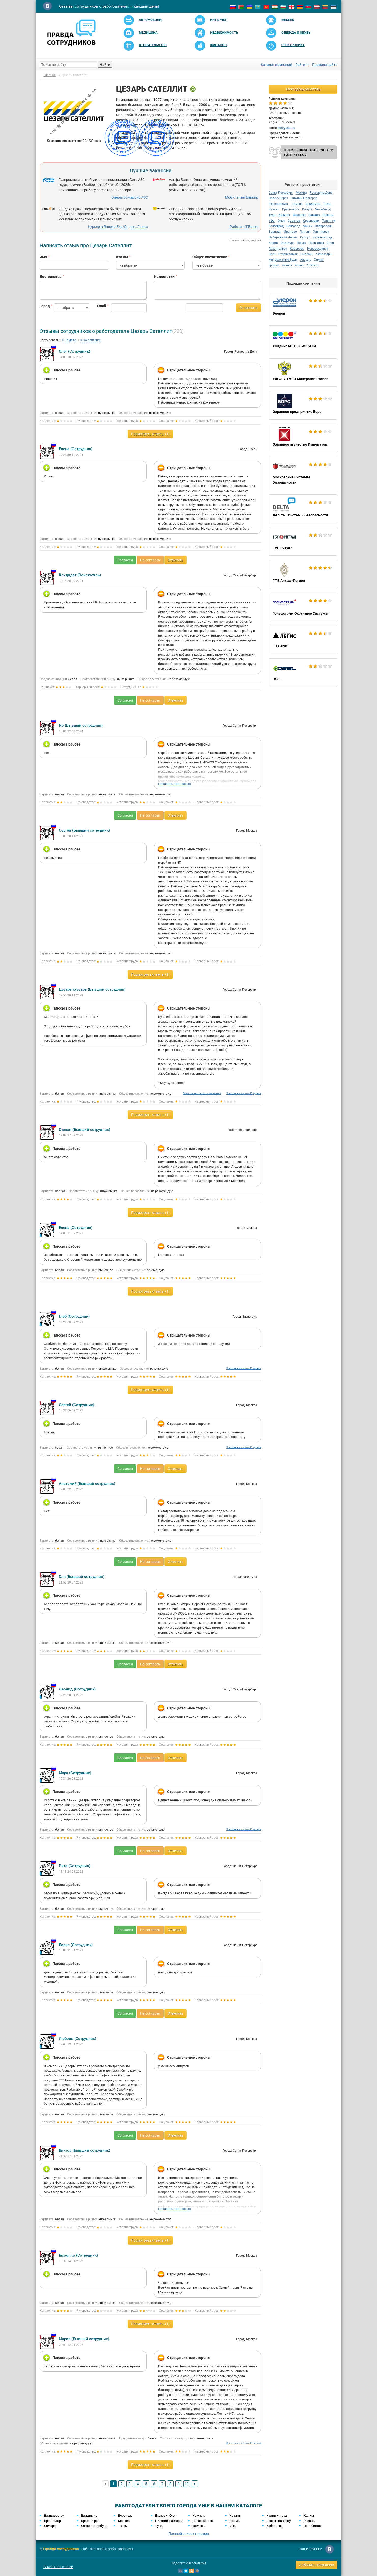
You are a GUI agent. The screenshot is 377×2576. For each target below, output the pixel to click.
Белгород (293, 226)
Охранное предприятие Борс (303, 405)
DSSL (303, 673)
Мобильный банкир (241, 197)
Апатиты (313, 265)
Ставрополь (324, 226)
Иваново (290, 232)
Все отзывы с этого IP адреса (243, 1093)
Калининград (322, 237)
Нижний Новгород (304, 198)
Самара (314, 215)
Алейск (287, 265)
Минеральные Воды (283, 259)
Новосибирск (278, 198)
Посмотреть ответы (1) (150, 434)
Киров (273, 243)
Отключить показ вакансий (245, 240)
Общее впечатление (209, 257)
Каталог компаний (276, 65)
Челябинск (323, 209)
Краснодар (311, 220)
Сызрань (306, 254)
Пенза (301, 243)
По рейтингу (90, 340)
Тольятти (328, 220)
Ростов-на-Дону (321, 192)
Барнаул (275, 232)
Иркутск (284, 215)
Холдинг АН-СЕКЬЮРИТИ (303, 340)
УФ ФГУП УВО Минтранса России (303, 372)
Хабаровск (274, 2526)
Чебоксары (324, 254)
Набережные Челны (283, 237)
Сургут (305, 237)
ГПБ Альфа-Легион (303, 574)
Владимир (313, 204)
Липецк (305, 232)
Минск (307, 226)
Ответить (175, 560)
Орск (272, 254)
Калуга (307, 209)
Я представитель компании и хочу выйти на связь (309, 152)
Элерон (303, 307)
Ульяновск (321, 232)
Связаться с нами (58, 2567)
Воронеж (299, 215)
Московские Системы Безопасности (303, 473)
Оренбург (287, 243)
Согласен (125, 560)
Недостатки (164, 277)
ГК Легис (303, 640)
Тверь (327, 204)
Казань (274, 209)
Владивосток (54, 2515)
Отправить (248, 308)
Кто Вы (122, 257)
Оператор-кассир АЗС (129, 197)
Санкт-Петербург (281, 192)
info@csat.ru (286, 128)
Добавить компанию (316, 2565)
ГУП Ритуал (303, 541)
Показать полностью (174, 784)
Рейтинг (302, 65)
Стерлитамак (288, 254)
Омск (281, 220)
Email (100, 306)
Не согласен (150, 560)
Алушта (305, 259)
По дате (69, 340)
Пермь (234, 2521)
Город (43, 306)
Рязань (328, 215)
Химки (319, 259)
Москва (301, 192)
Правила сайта (324, 65)
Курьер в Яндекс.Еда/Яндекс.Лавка (118, 227)
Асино (299, 265)
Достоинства (51, 277)
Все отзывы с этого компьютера (202, 1093)
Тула (272, 215)
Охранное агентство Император (303, 438)
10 (187, 2484)
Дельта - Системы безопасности (303, 509)
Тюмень (297, 204)
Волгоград (276, 226)
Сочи (330, 243)
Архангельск (278, 248)
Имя (43, 257)
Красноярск (290, 209)
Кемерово (297, 248)
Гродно (274, 265)
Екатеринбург (278, 204)
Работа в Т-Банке (244, 227)
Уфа (272, 220)
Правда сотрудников (61, 2549)
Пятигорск (316, 243)
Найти (105, 65)
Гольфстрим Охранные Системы (303, 607)
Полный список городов (188, 2534)
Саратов (294, 220)
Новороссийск (317, 248)
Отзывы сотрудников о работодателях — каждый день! (109, 6)
